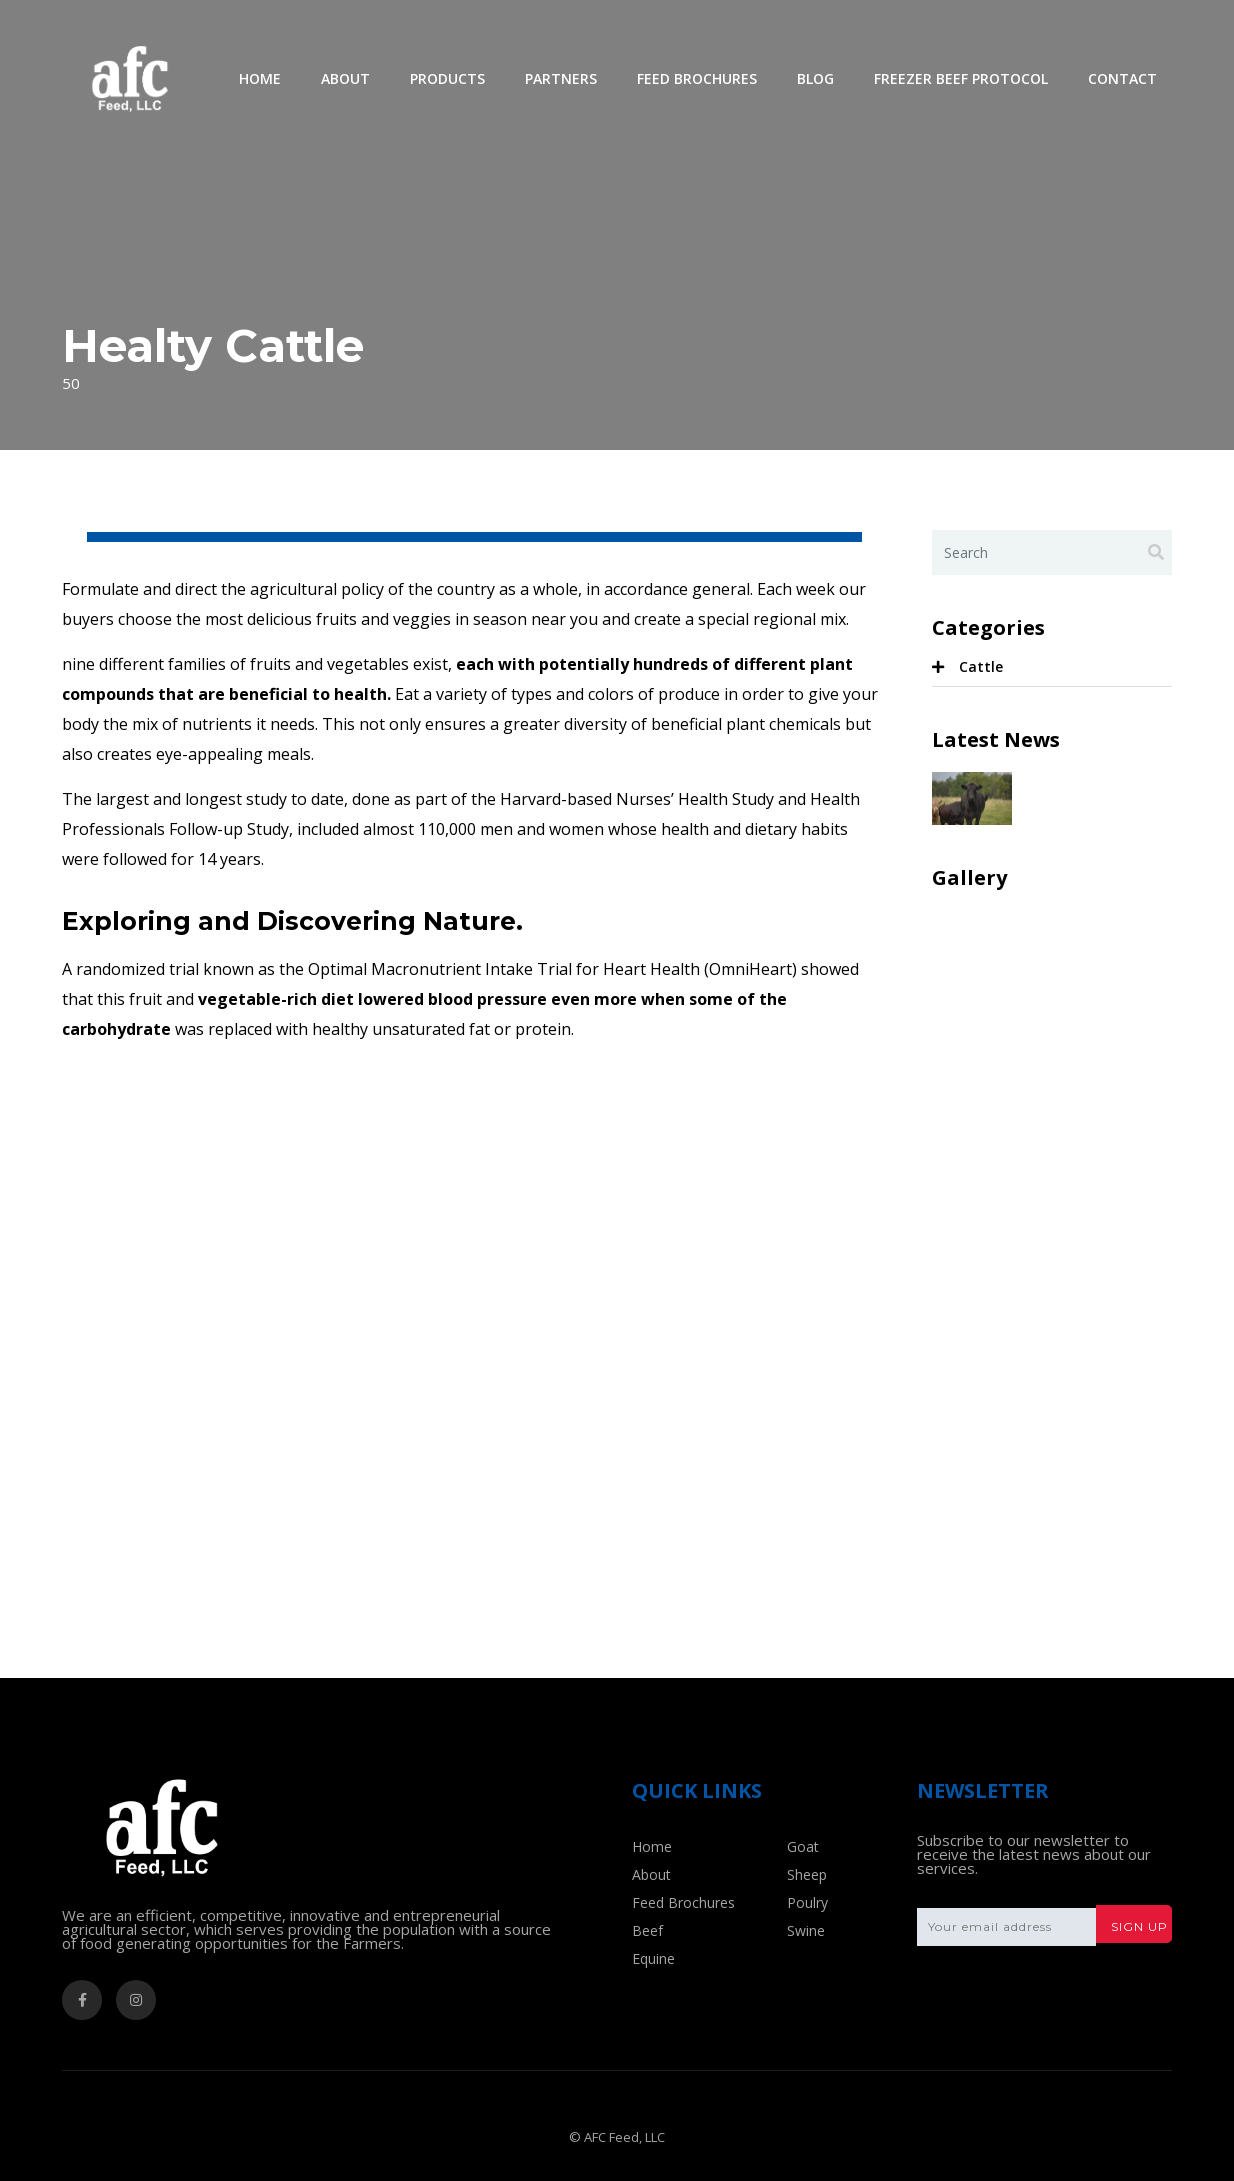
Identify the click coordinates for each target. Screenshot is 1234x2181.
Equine (653, 1958)
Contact (1122, 78)
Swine (806, 1930)
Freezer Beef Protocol (961, 78)
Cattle (981, 666)
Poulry (807, 1902)
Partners (561, 78)
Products (447, 78)
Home (260, 78)
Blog (815, 78)
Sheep (807, 1874)
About (345, 78)
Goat (803, 1846)
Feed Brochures (697, 78)
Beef (647, 1930)
